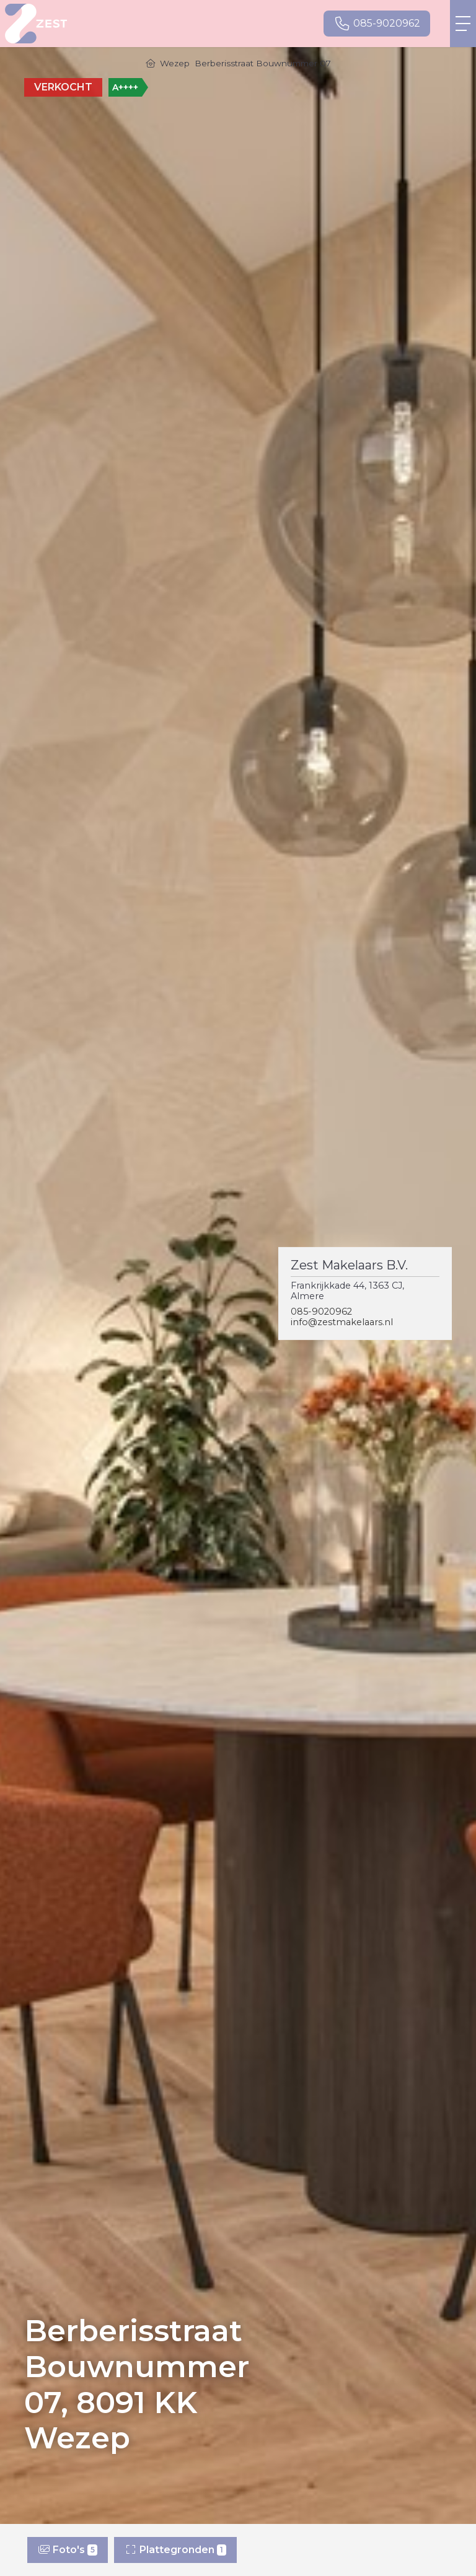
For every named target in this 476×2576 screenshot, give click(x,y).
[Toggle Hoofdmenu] (463, 23)
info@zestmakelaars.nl (342, 1322)
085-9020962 (321, 1312)
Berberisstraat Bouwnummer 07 (263, 63)
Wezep (175, 63)
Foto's (68, 2550)
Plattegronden (175, 2550)
